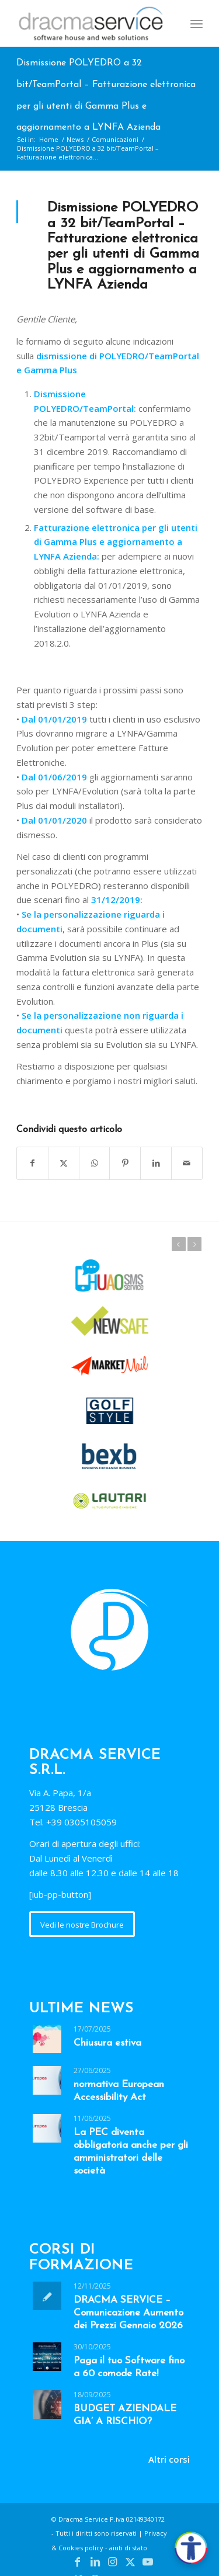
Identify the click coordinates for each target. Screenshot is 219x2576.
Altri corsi (169, 2459)
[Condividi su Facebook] (32, 1163)
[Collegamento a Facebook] (77, 2561)
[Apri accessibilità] (191, 2548)
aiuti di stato (128, 2547)
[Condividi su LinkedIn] (156, 1163)
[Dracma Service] (90, 23)
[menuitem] (196, 23)
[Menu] (196, 23)
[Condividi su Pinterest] (125, 1163)
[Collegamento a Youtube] (148, 2561)
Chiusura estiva (107, 2043)
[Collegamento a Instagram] (112, 2561)
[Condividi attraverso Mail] (187, 1163)
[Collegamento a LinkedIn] (95, 2561)
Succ (194, 1244)
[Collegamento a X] (130, 2561)
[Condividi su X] (63, 1163)
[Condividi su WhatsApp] (94, 1163)
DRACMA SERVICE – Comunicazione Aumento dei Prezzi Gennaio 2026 (128, 2313)
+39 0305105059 (81, 1822)
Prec (179, 1244)
